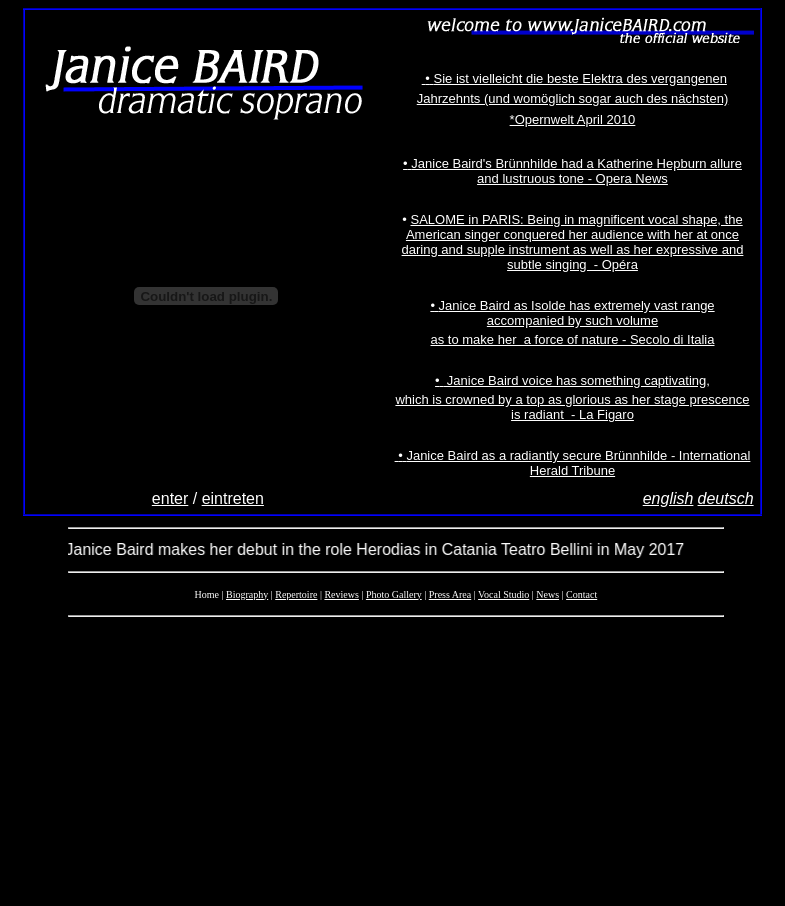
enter (170, 498)
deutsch (726, 498)
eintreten (233, 498)
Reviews (341, 594)
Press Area (450, 594)
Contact (581, 594)
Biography (247, 594)
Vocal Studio (503, 594)
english (668, 498)
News (547, 594)
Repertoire (296, 594)
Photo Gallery (394, 594)
